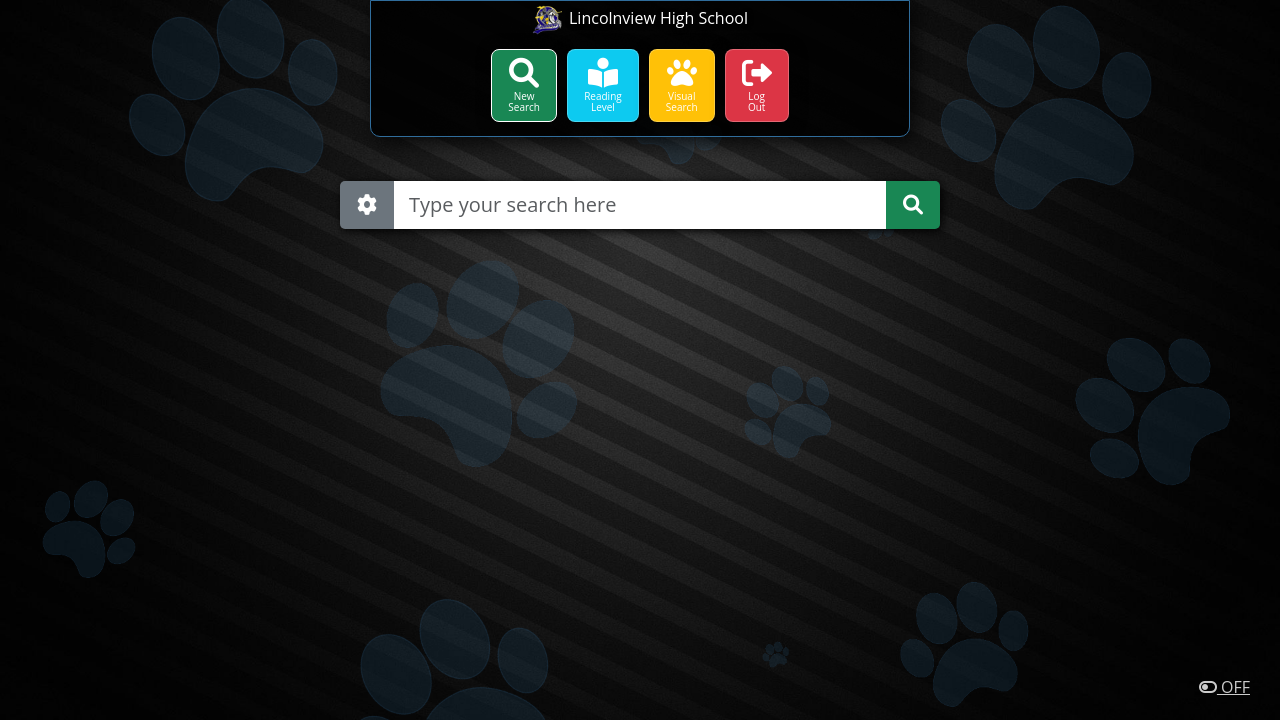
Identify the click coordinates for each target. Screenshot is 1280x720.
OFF (1224, 687)
